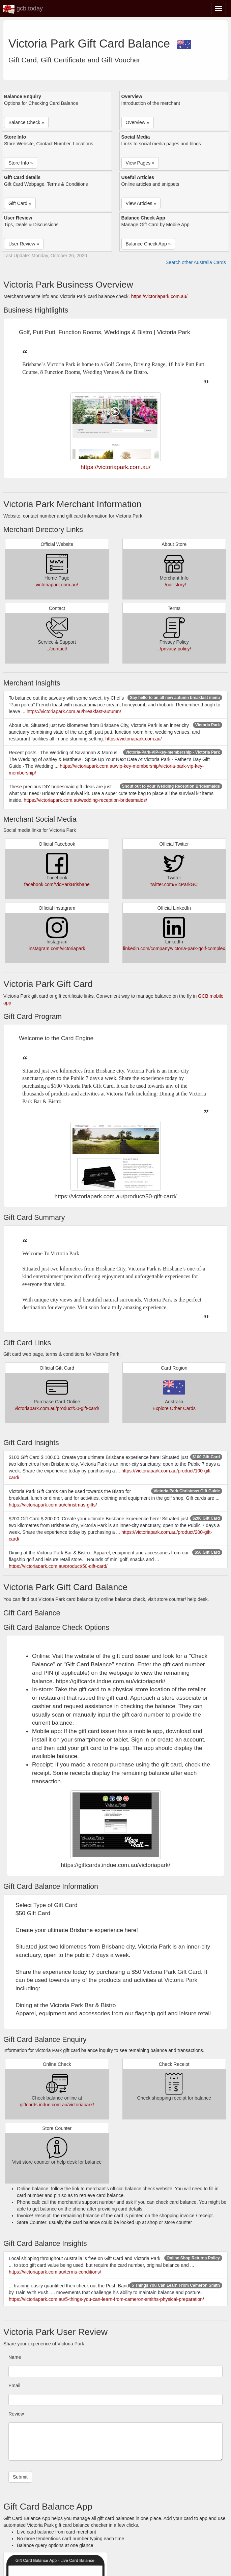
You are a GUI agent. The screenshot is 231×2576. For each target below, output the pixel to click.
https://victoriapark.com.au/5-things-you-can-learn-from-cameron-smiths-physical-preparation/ (106, 2299)
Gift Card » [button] (19, 203)
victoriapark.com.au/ (57, 584)
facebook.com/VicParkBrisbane (57, 884)
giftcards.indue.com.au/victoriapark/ (57, 2104)
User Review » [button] (23, 243)
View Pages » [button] (140, 163)
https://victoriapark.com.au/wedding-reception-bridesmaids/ (85, 800)
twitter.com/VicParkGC (174, 884)
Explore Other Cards (174, 1408)
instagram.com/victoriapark (57, 948)
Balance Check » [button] (26, 122)
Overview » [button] (137, 122)
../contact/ (57, 648)
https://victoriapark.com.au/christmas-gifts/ (53, 1504)
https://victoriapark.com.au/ (159, 296)
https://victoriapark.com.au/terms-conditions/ (55, 2272)
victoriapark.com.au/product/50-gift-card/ (57, 1408)
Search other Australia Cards (196, 262)
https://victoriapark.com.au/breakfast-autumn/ (74, 711)
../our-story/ (174, 584)
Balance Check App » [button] (148, 243)
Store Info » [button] (20, 163)
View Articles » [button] (141, 203)
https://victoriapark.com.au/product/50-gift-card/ (58, 1566)
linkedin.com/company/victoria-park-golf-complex (174, 948)
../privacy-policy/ (174, 648)
